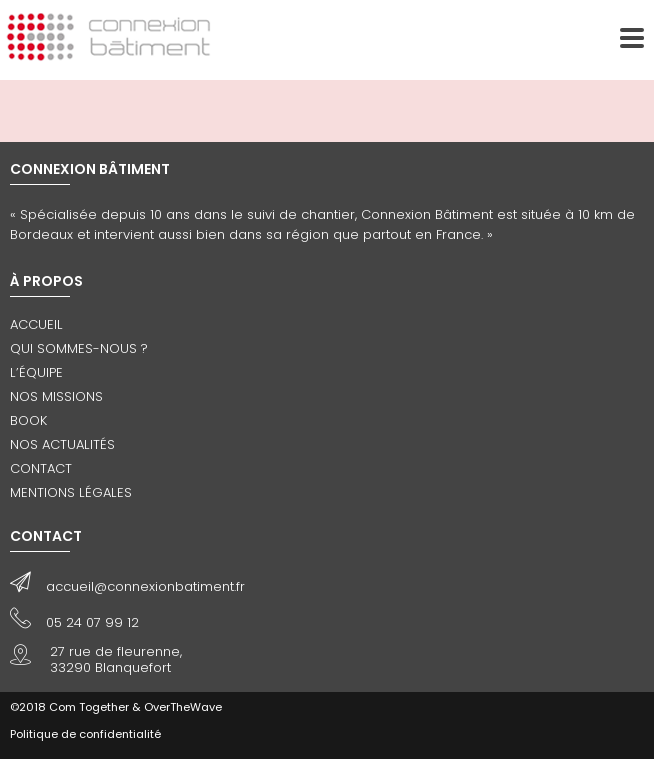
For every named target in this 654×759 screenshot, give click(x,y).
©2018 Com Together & (75, 707)
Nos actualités (62, 444)
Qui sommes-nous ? (79, 348)
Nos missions (56, 396)
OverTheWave (183, 707)
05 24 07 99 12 (92, 622)
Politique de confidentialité (85, 734)
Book (28, 420)
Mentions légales (71, 492)
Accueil (36, 324)
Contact (41, 468)
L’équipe (36, 372)
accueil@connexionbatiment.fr (145, 586)
